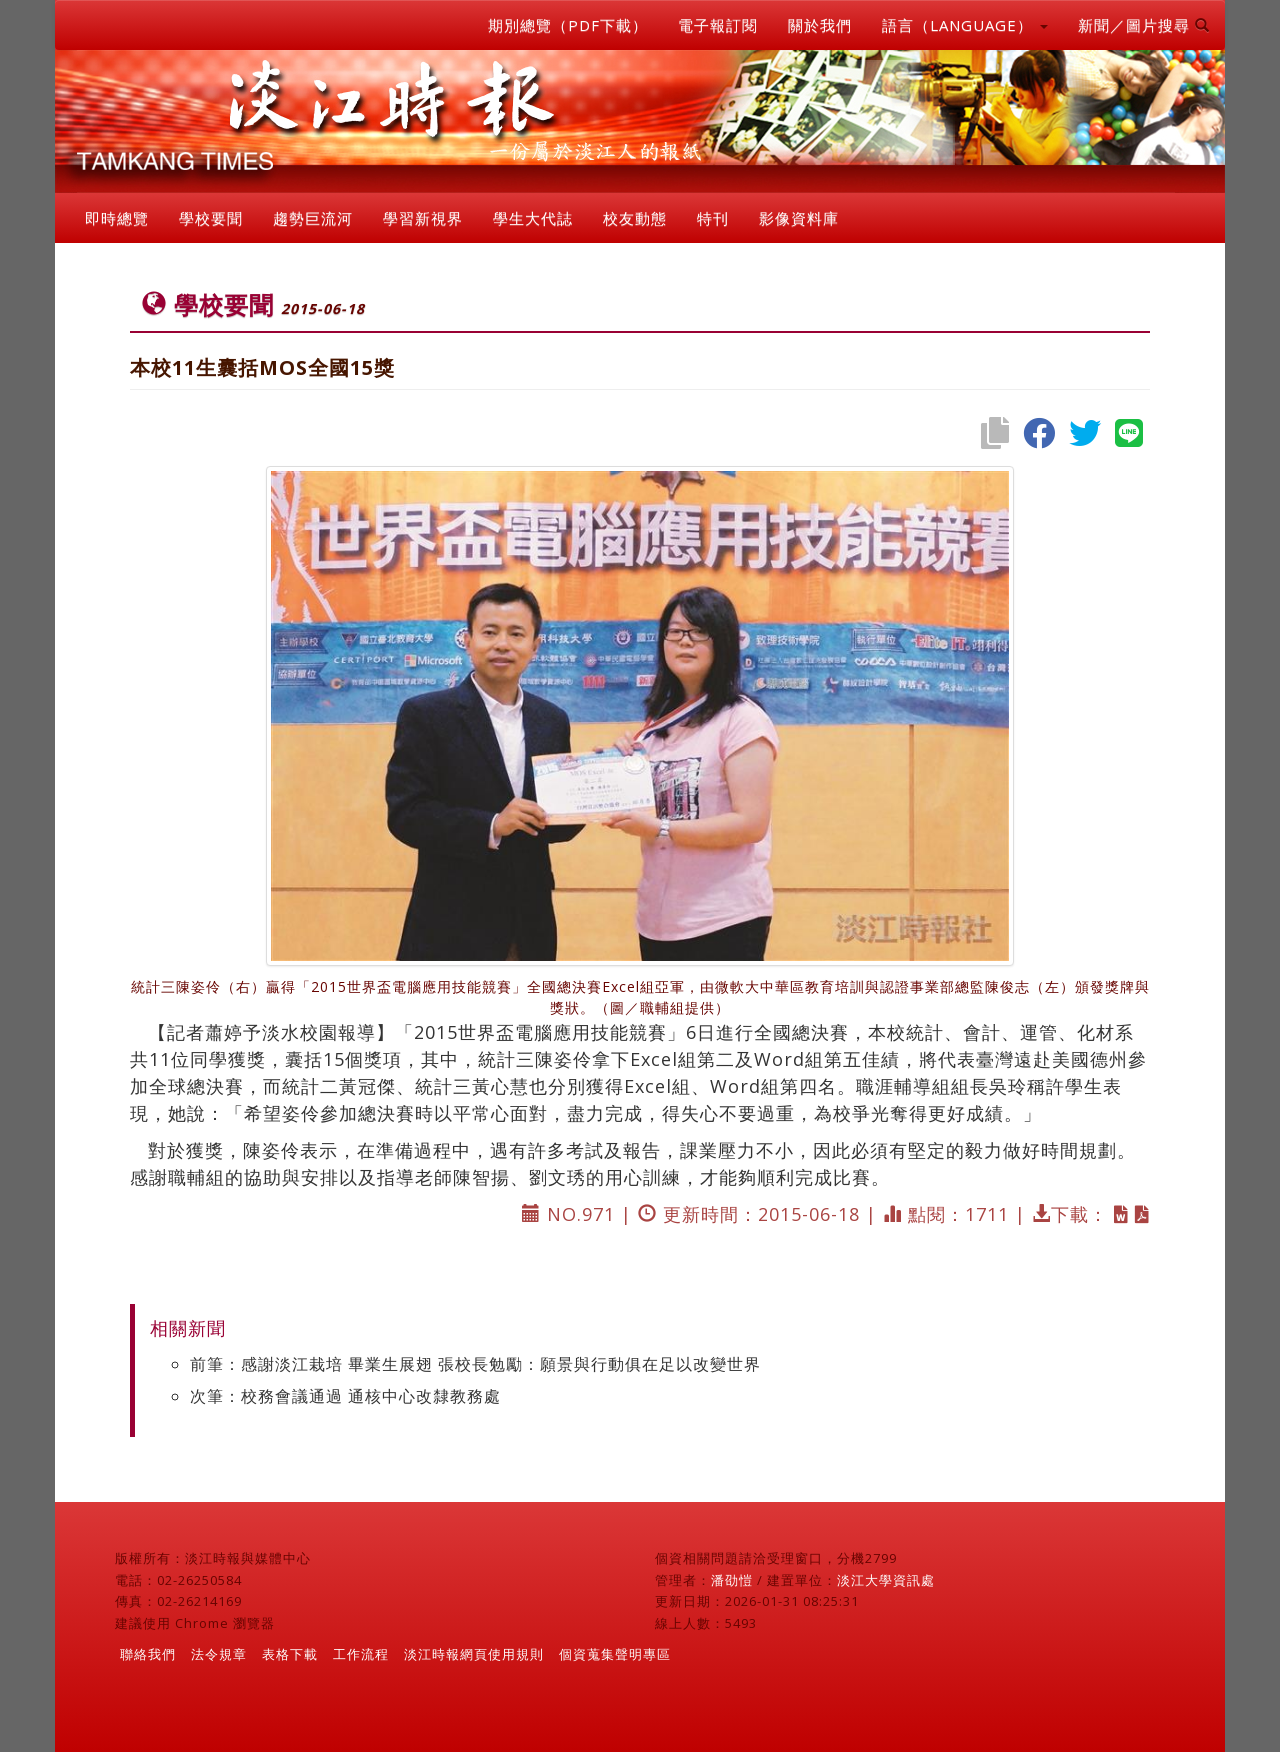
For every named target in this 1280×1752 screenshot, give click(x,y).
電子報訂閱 (718, 25)
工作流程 (361, 1654)
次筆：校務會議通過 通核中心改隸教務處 (345, 1396)
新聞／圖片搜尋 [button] (1144, 25)
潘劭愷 (732, 1580)
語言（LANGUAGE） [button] (965, 25)
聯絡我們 (148, 1654)
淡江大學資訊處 (886, 1580)
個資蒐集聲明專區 (615, 1654)
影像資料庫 (799, 218)
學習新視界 (423, 218)
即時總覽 (117, 218)
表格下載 (290, 1654)
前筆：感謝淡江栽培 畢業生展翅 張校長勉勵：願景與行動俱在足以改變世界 (475, 1364)
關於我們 (820, 25)
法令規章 (219, 1654)
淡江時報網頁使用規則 (474, 1654)
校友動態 (635, 218)
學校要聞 (211, 218)
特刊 (713, 218)
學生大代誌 (533, 218)
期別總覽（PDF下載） (568, 25)
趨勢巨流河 (313, 218)
